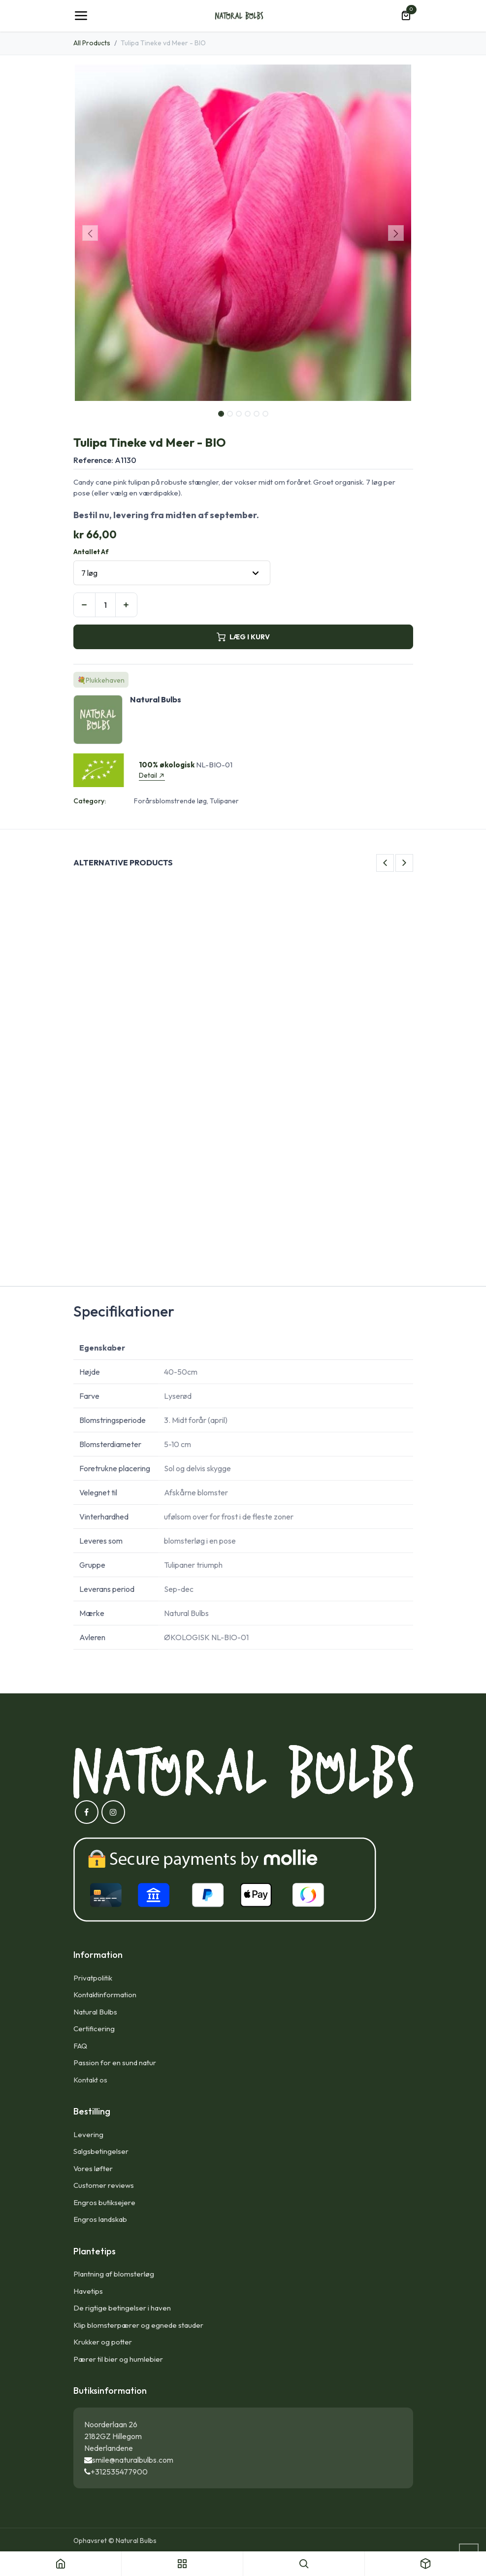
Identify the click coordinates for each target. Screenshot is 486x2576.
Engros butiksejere (104, 2202)
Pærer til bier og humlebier (118, 2359)
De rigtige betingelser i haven (122, 2307)
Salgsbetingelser (101, 2151)
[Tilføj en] (126, 605)
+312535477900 (119, 2472)
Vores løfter (93, 2168)
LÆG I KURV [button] (243, 637)
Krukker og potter (102, 2341)
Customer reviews (103, 2185)
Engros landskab (100, 2219)
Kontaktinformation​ (104, 1994)
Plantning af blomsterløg (113, 2274)
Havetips (88, 2291)
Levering (88, 2134)
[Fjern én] (84, 605)
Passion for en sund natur (114, 2062)
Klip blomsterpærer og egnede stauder (138, 2325)
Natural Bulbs (95, 2011)
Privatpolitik (92, 1977)
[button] (90, 233)
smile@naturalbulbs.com (132, 2460)
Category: (89, 800)
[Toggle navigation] (80, 15)
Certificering (94, 2028)
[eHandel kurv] (405, 15)
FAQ (80, 2045)
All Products (91, 42)
